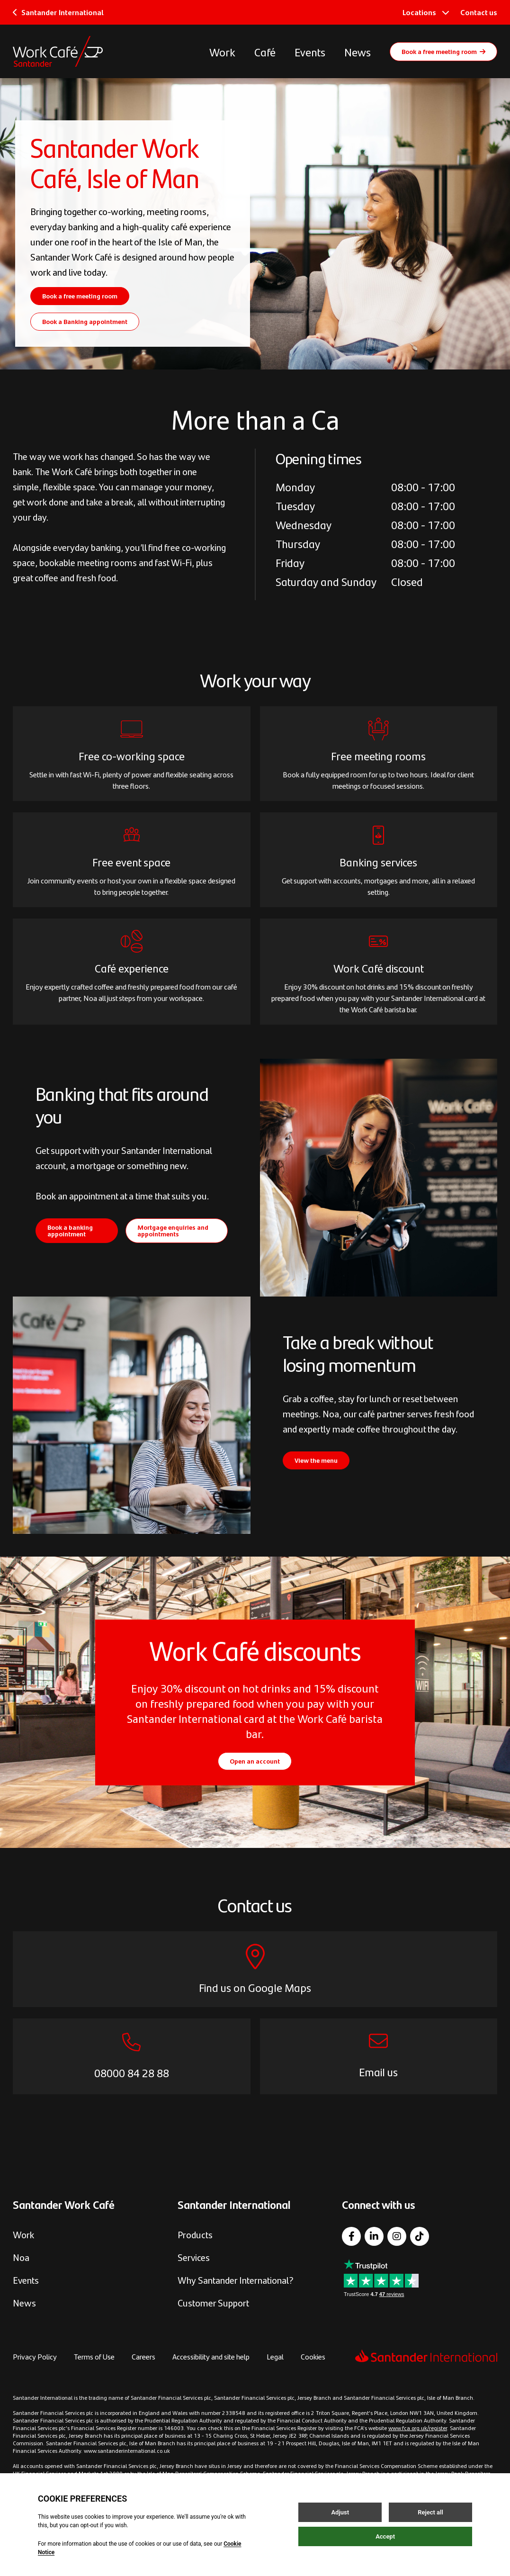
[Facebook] (351, 2236)
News (357, 52)
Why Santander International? (236, 2280)
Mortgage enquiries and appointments (172, 1230)
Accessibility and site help (211, 2356)
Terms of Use (94, 2356)
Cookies (313, 2356)
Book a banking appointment (70, 1230)
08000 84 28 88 (131, 2072)
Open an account (255, 1760)
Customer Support (213, 2302)
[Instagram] (396, 2236)
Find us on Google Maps (255, 1987)
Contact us (478, 12)
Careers (143, 2356)
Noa (21, 2257)
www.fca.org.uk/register (417, 2427)
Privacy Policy (35, 2356)
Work (222, 52)
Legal (275, 2356)
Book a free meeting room (443, 51)
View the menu (316, 1460)
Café (265, 52)
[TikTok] (419, 2236)
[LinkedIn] (374, 2236)
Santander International (58, 12)
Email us (378, 2071)
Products (195, 2234)
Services (194, 2257)
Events (310, 52)
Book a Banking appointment (84, 321)
